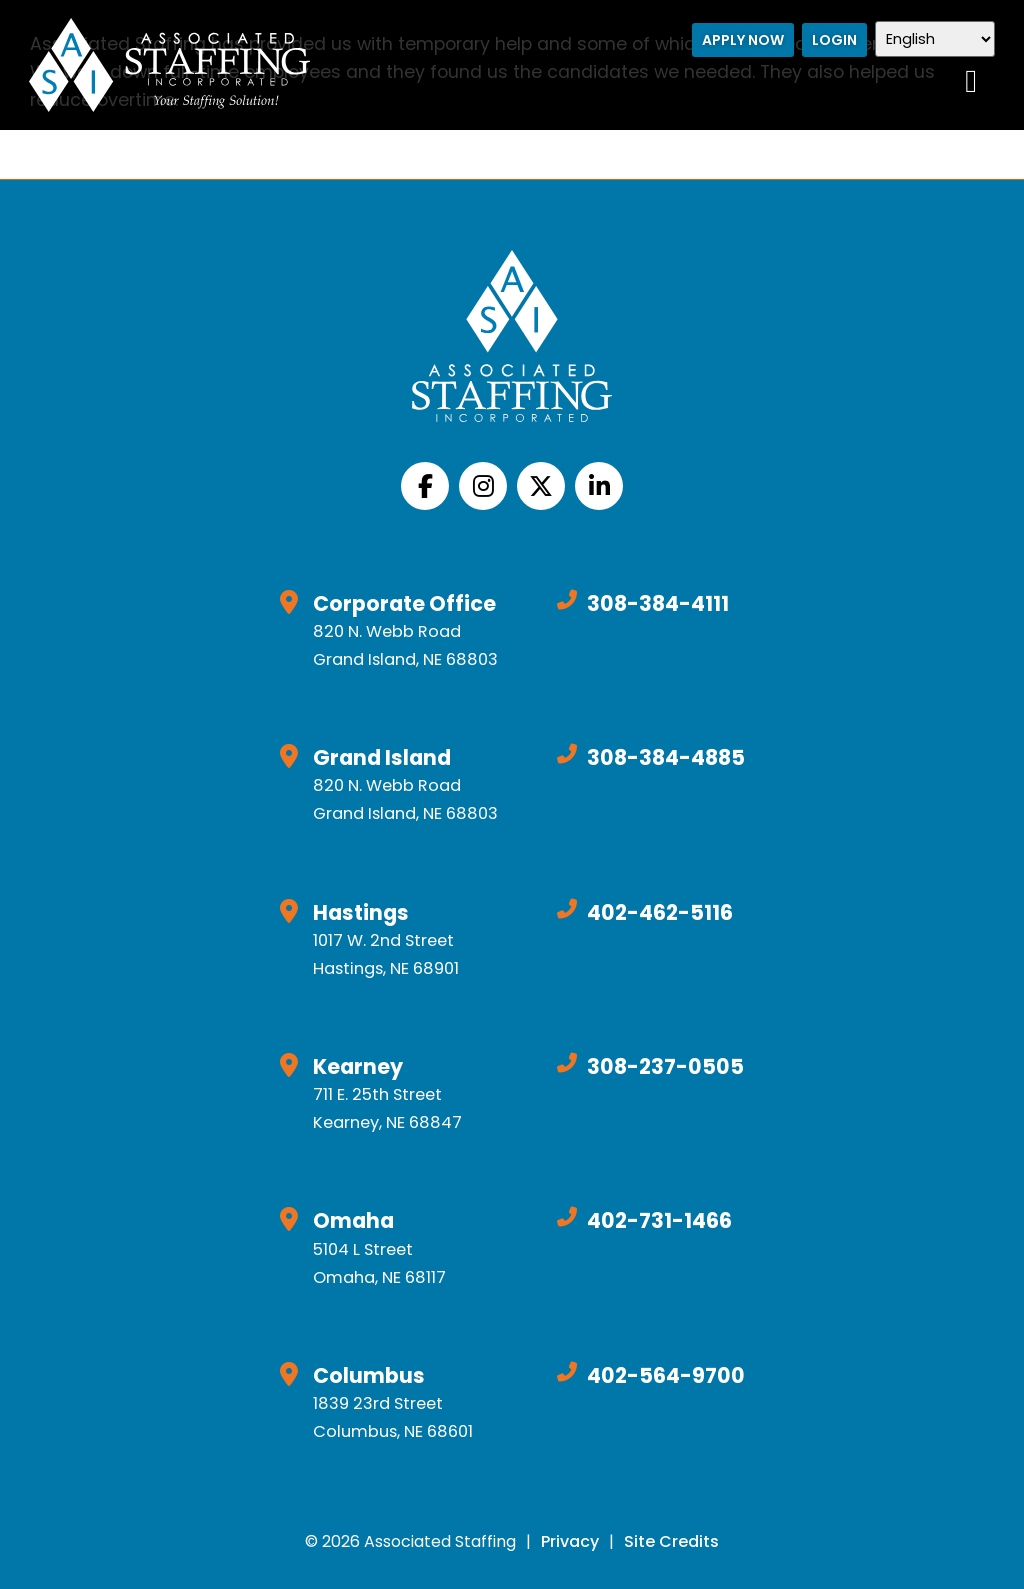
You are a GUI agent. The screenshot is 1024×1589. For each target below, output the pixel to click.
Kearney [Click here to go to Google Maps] (358, 1066)
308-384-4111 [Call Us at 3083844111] (658, 603)
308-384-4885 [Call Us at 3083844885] (666, 757)
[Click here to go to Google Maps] (289, 602)
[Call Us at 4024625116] (567, 909)
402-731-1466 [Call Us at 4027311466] (659, 1220)
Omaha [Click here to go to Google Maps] (353, 1220)
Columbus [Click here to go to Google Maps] (369, 1375)
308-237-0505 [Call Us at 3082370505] (665, 1066)
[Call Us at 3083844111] (567, 600)
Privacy (570, 1541)
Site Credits (671, 1541)
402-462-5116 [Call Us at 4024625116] (660, 912)
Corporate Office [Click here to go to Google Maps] (404, 603)
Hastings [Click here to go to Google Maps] (361, 912)
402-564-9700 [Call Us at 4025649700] (666, 1375)
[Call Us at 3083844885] (567, 754)
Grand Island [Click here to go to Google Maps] (382, 757)
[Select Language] (938, 39)
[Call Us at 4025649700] (567, 1372)
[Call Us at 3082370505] (567, 1063)
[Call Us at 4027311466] (567, 1217)
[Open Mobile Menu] (974, 81)
